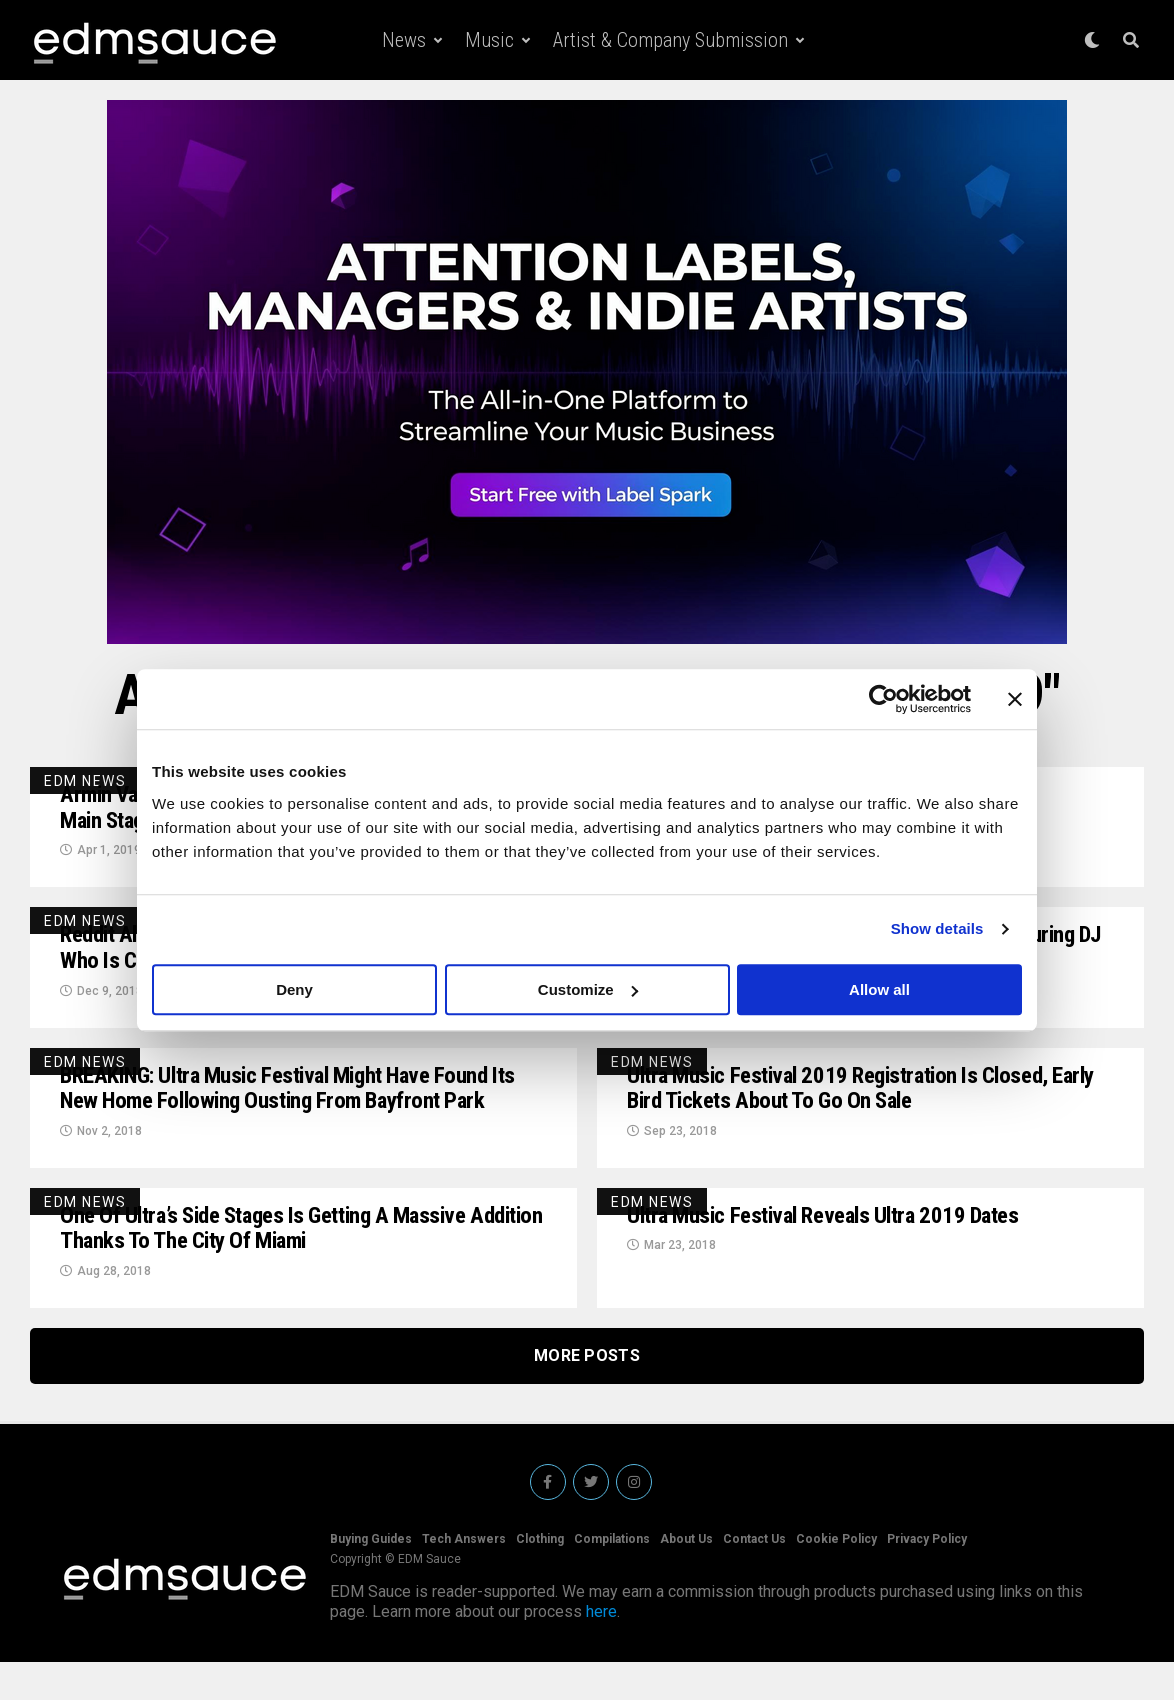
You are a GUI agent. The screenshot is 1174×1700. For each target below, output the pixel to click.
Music (489, 40)
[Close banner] (1015, 699)
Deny (294, 989)
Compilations (612, 1577)
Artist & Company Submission (670, 40)
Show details (937, 928)
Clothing (540, 1577)
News (404, 40)
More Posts (587, 1393)
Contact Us (754, 1577)
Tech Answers (464, 1577)
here (601, 1649)
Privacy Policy (927, 1577)
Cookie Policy (836, 1577)
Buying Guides (371, 1577)
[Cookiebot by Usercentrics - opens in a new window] (883, 699)
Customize (588, 989)
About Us (686, 1577)
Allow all (879, 989)
